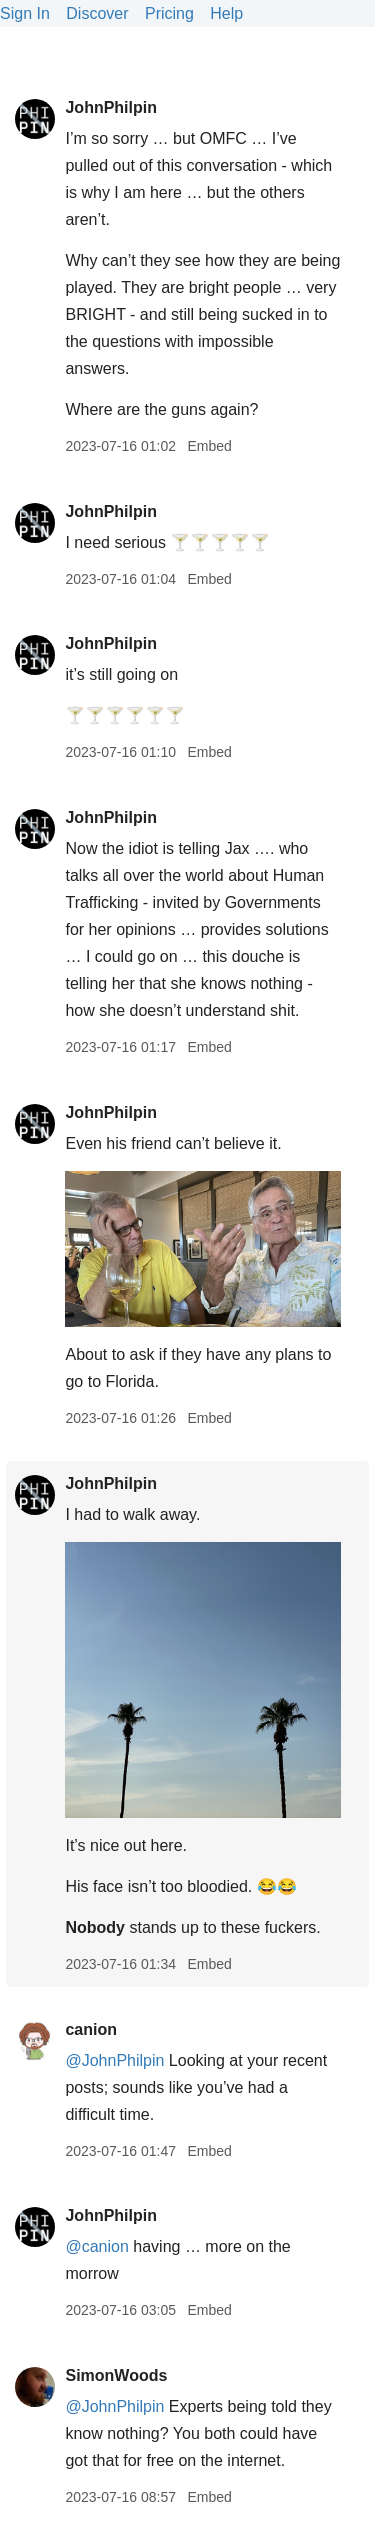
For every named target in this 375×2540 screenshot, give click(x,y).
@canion (96, 2246)
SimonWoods (116, 2375)
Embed (209, 446)
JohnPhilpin (111, 107)
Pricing (169, 13)
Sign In (25, 13)
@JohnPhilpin (114, 2060)
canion (91, 2029)
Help (226, 13)
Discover (97, 13)
